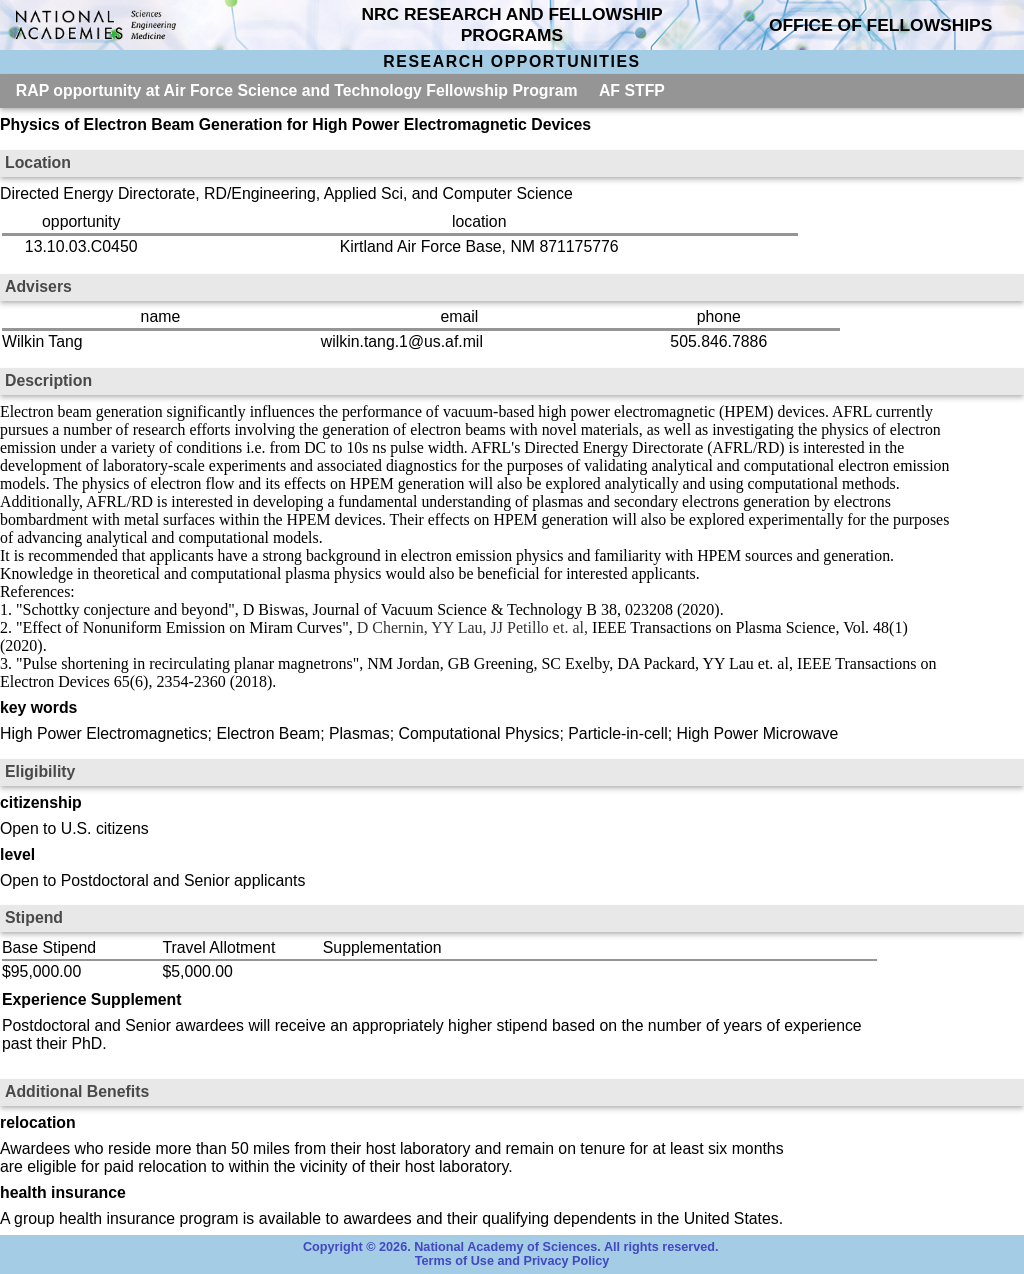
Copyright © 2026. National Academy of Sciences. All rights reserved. (511, 1247)
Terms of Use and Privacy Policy (512, 1261)
